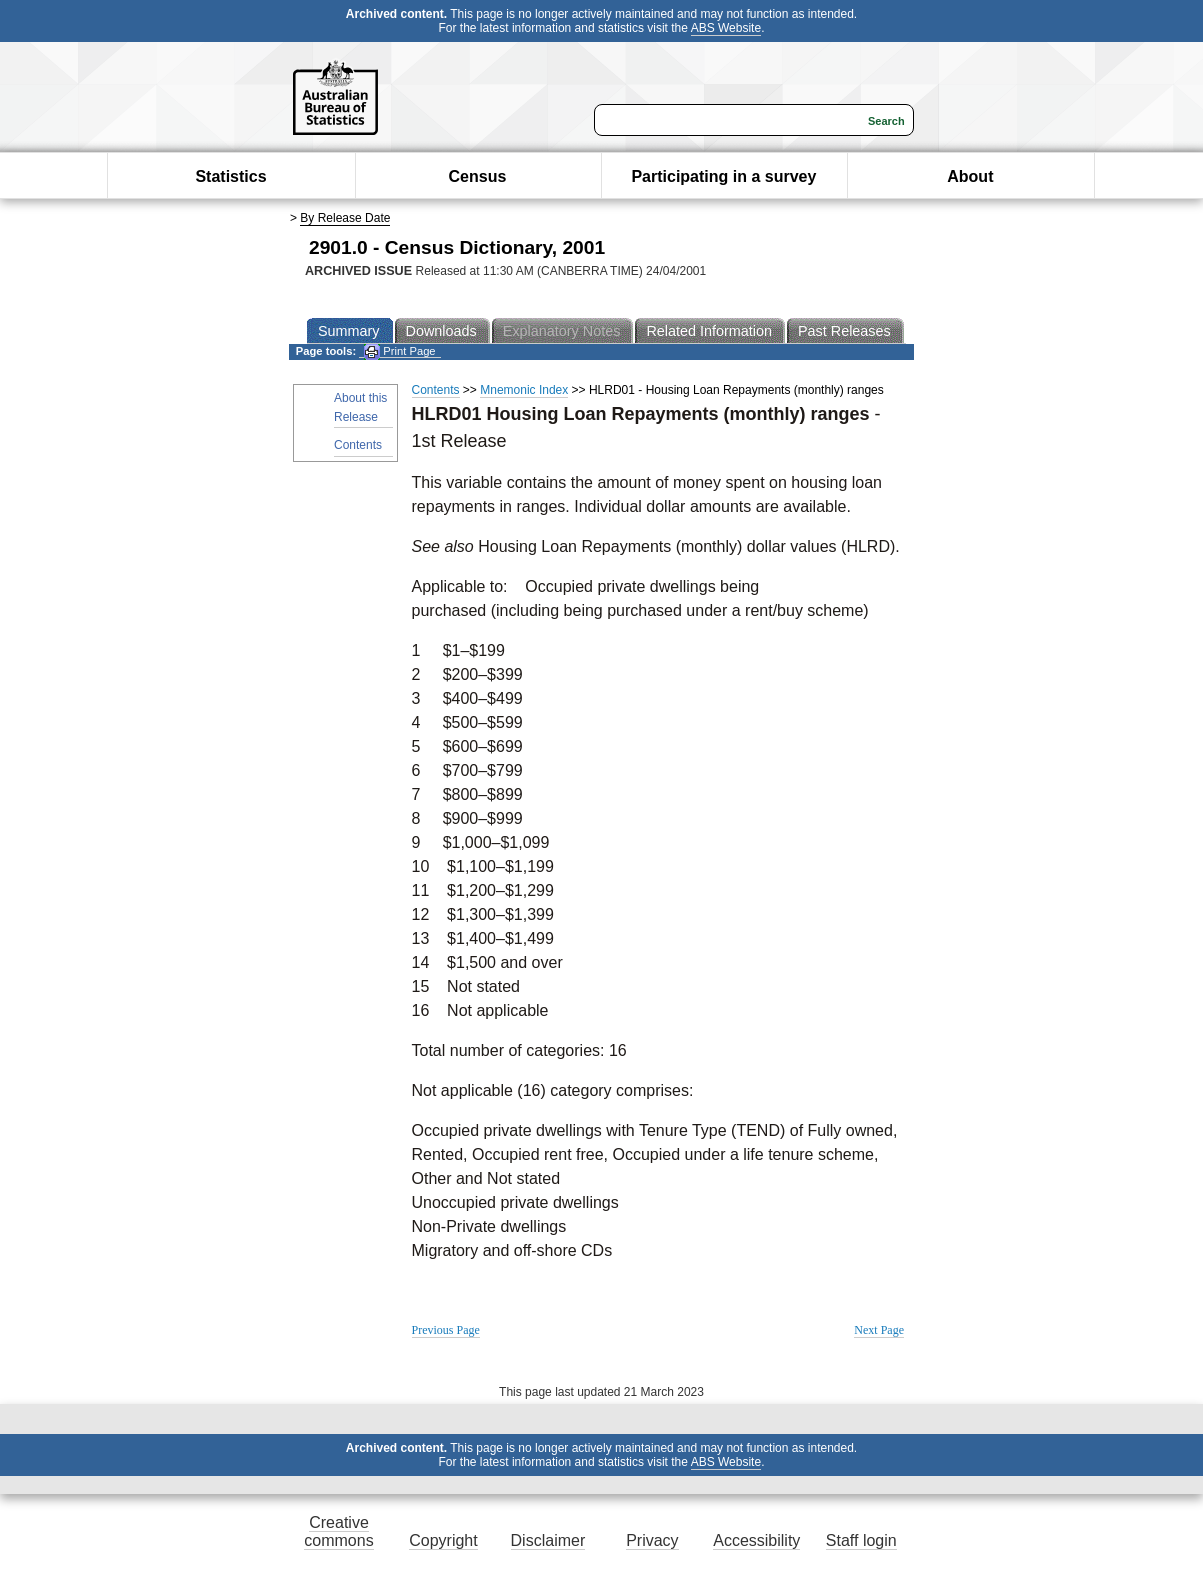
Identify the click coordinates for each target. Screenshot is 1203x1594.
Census (478, 176)
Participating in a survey (723, 176)
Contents (358, 445)
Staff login (861, 1540)
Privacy (652, 1540)
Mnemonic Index (524, 390)
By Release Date (345, 218)
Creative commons (338, 1531)
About (970, 176)
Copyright (443, 1540)
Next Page (879, 1330)
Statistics (230, 176)
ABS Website (726, 28)
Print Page (399, 351)
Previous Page (446, 1330)
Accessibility (756, 1540)
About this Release (360, 407)
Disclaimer (548, 1540)
